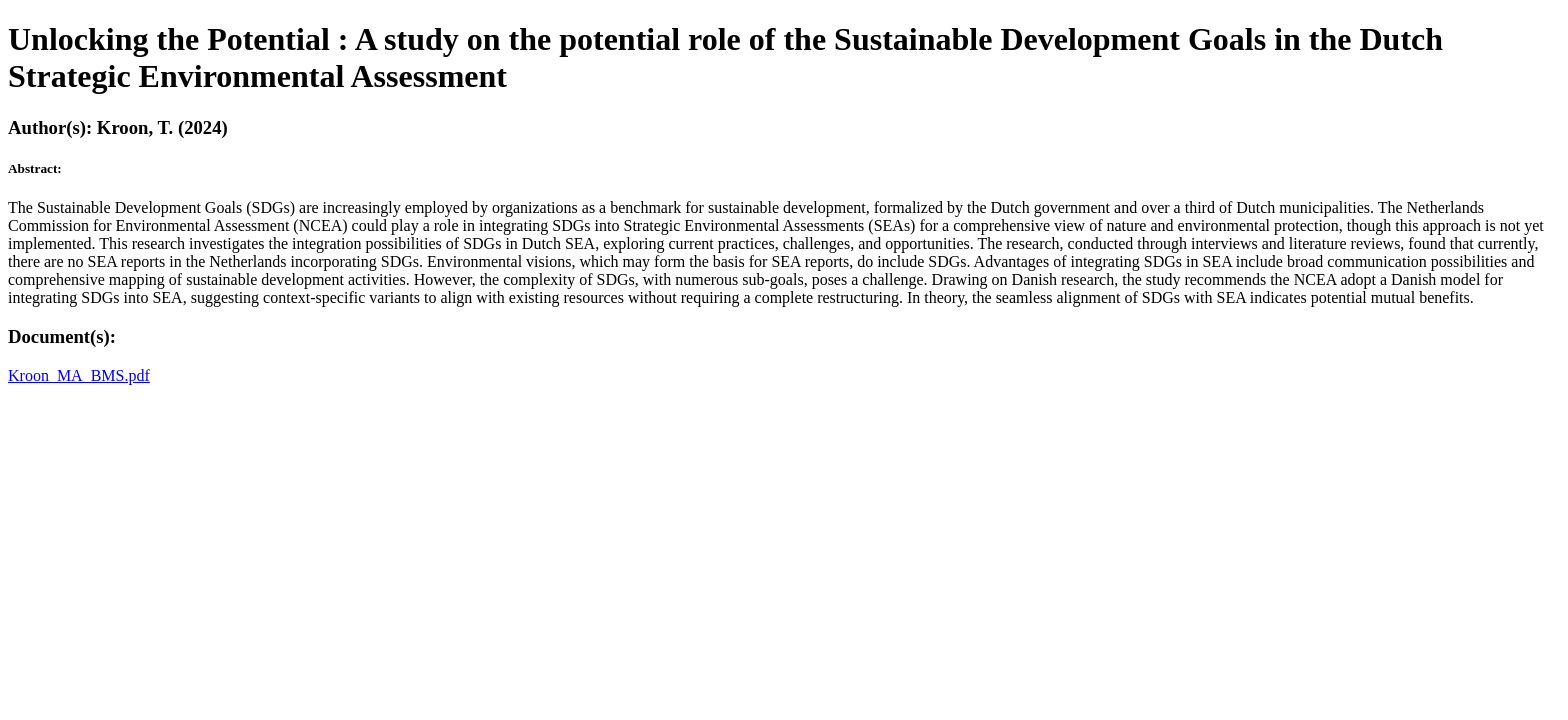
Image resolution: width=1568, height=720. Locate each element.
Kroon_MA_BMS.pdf (79, 375)
